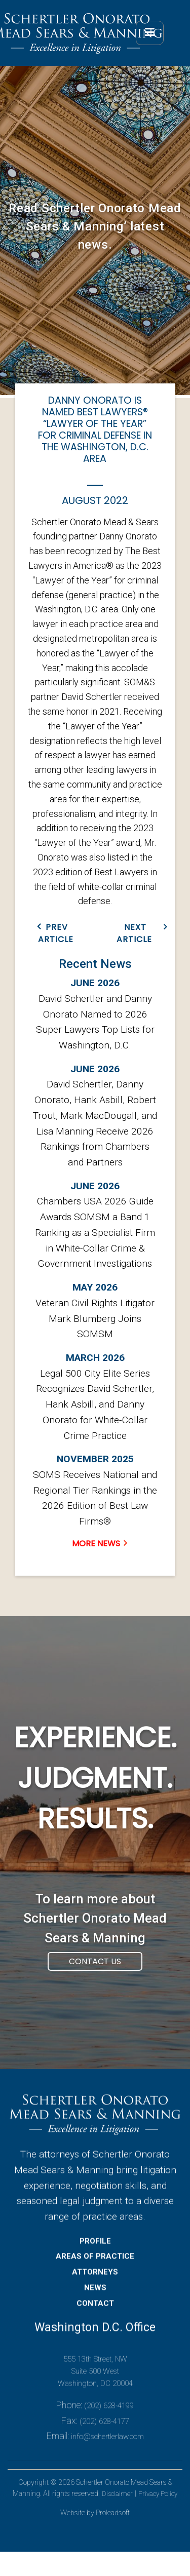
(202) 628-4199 (109, 2423)
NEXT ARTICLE (134, 933)
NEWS (95, 2305)
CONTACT (95, 2321)
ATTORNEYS (95, 2290)
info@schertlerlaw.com (107, 2455)
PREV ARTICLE (55, 933)
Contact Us (95, 1979)
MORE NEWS (96, 1543)
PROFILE (95, 2258)
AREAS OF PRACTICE (95, 2274)
